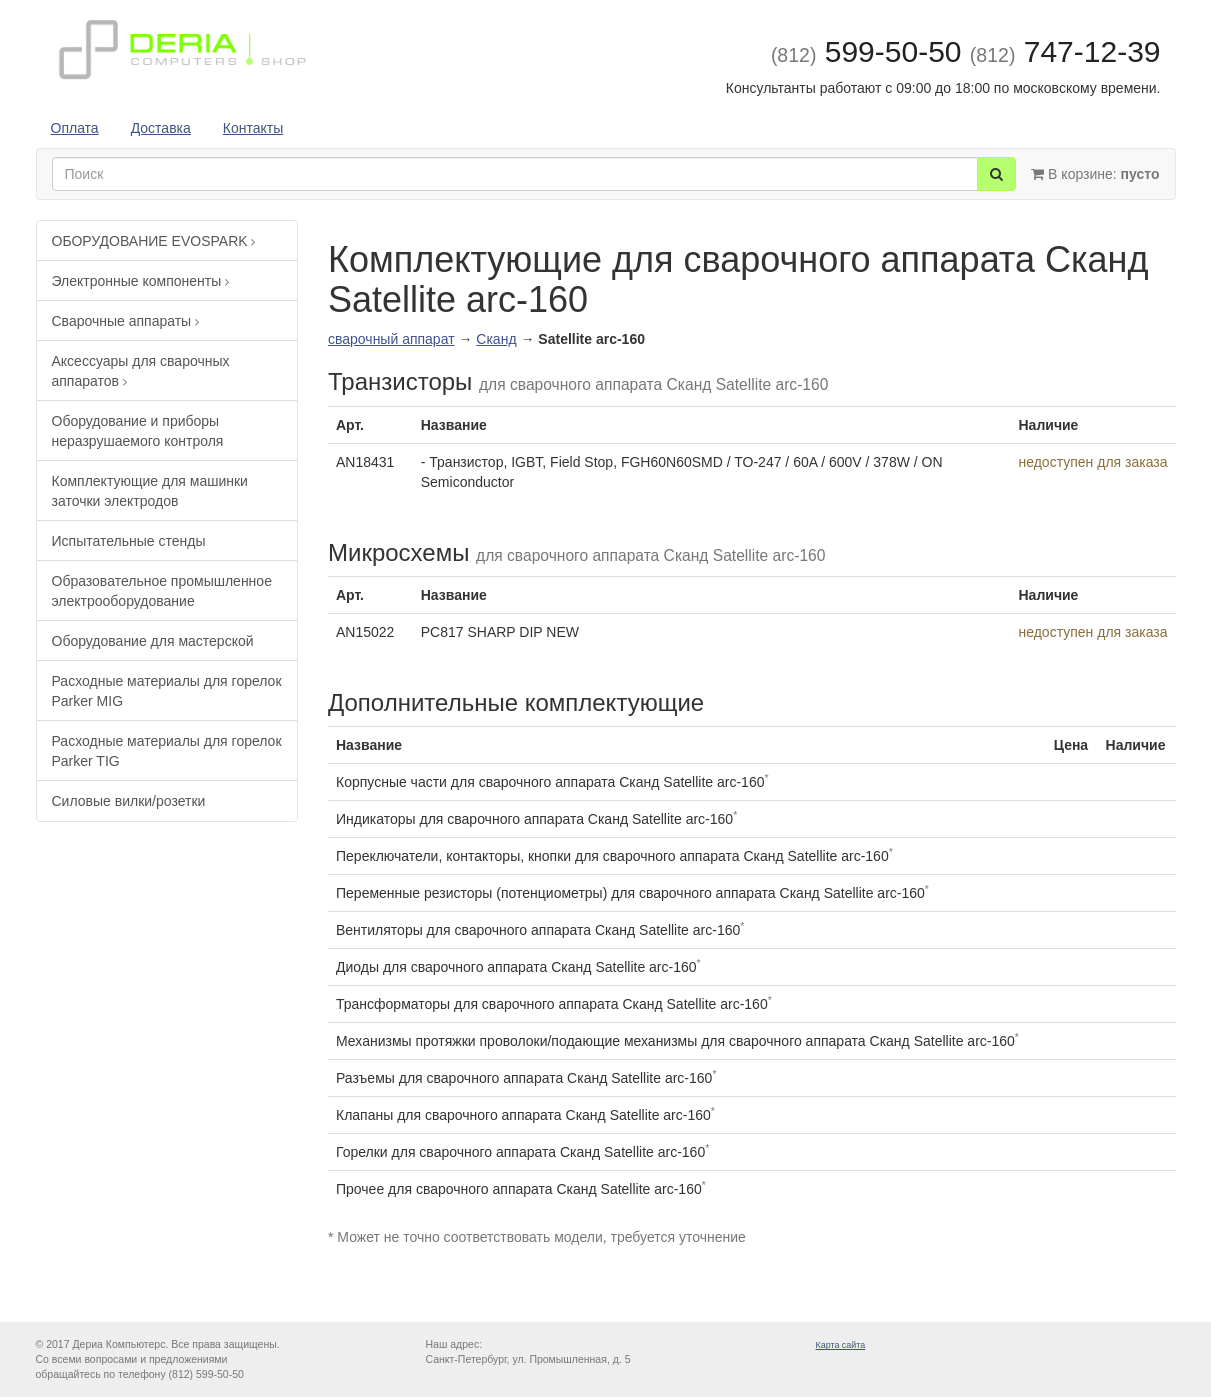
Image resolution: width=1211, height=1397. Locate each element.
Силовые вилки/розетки (129, 801)
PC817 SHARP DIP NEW (500, 632)
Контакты (253, 128)
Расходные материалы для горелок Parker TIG (167, 751)
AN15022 (365, 632)
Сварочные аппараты (126, 321)
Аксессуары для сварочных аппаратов (141, 371)
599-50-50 (866, 51)
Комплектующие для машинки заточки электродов (150, 491)
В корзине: (1095, 174)
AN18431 (365, 462)
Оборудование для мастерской (153, 641)
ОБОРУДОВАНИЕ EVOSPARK (154, 241)
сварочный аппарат (391, 339)
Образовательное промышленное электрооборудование (162, 591)
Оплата (75, 128)
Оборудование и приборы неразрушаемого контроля (138, 431)
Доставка (161, 128)
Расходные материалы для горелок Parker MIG (167, 691)
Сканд (496, 339)
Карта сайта (841, 1345)
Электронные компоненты (141, 281)
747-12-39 (1065, 51)
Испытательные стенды (129, 541)
